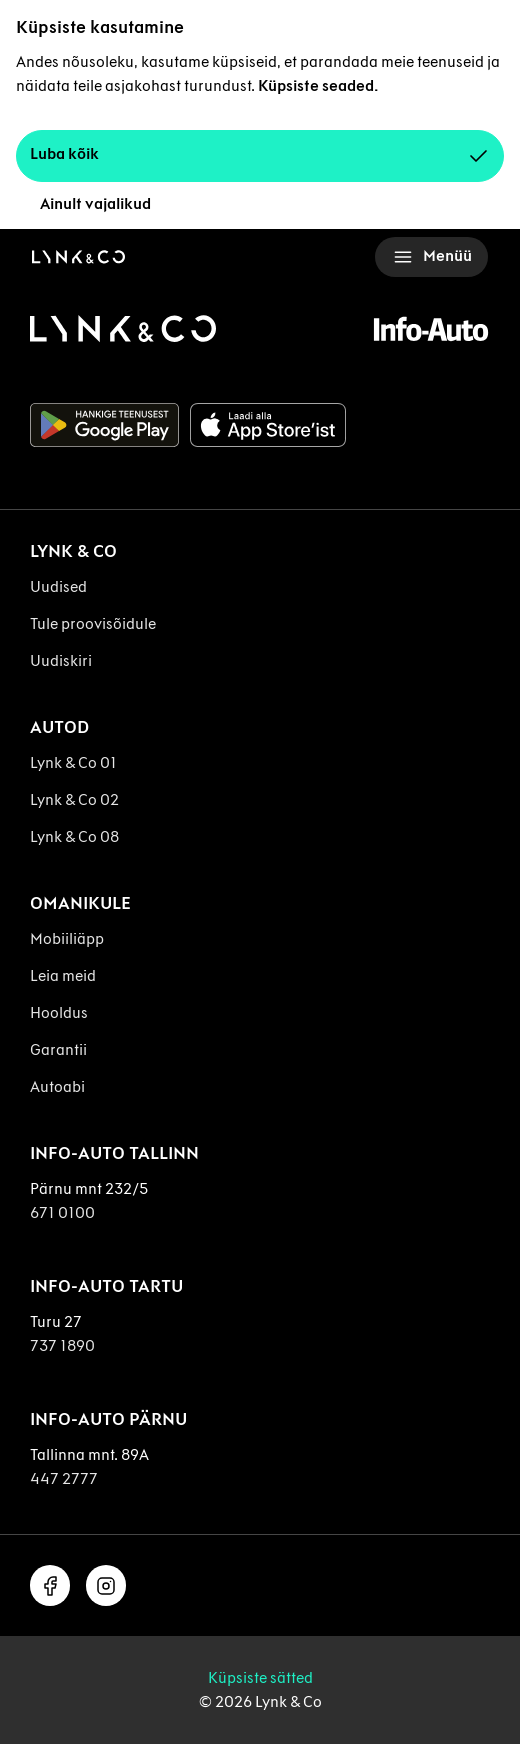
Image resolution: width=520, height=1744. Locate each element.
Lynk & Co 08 (74, 836)
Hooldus (59, 1012)
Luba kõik (260, 156)
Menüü (431, 257)
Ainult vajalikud (95, 203)
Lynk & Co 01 (73, 762)
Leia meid (63, 975)
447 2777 (64, 1478)
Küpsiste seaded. (318, 85)
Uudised (58, 586)
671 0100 (62, 1212)
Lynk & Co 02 (74, 799)
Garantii (58, 1049)
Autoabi (57, 1086)
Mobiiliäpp (67, 938)
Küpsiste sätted (260, 1677)
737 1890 (62, 1345)
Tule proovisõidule (93, 623)
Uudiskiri (61, 660)
